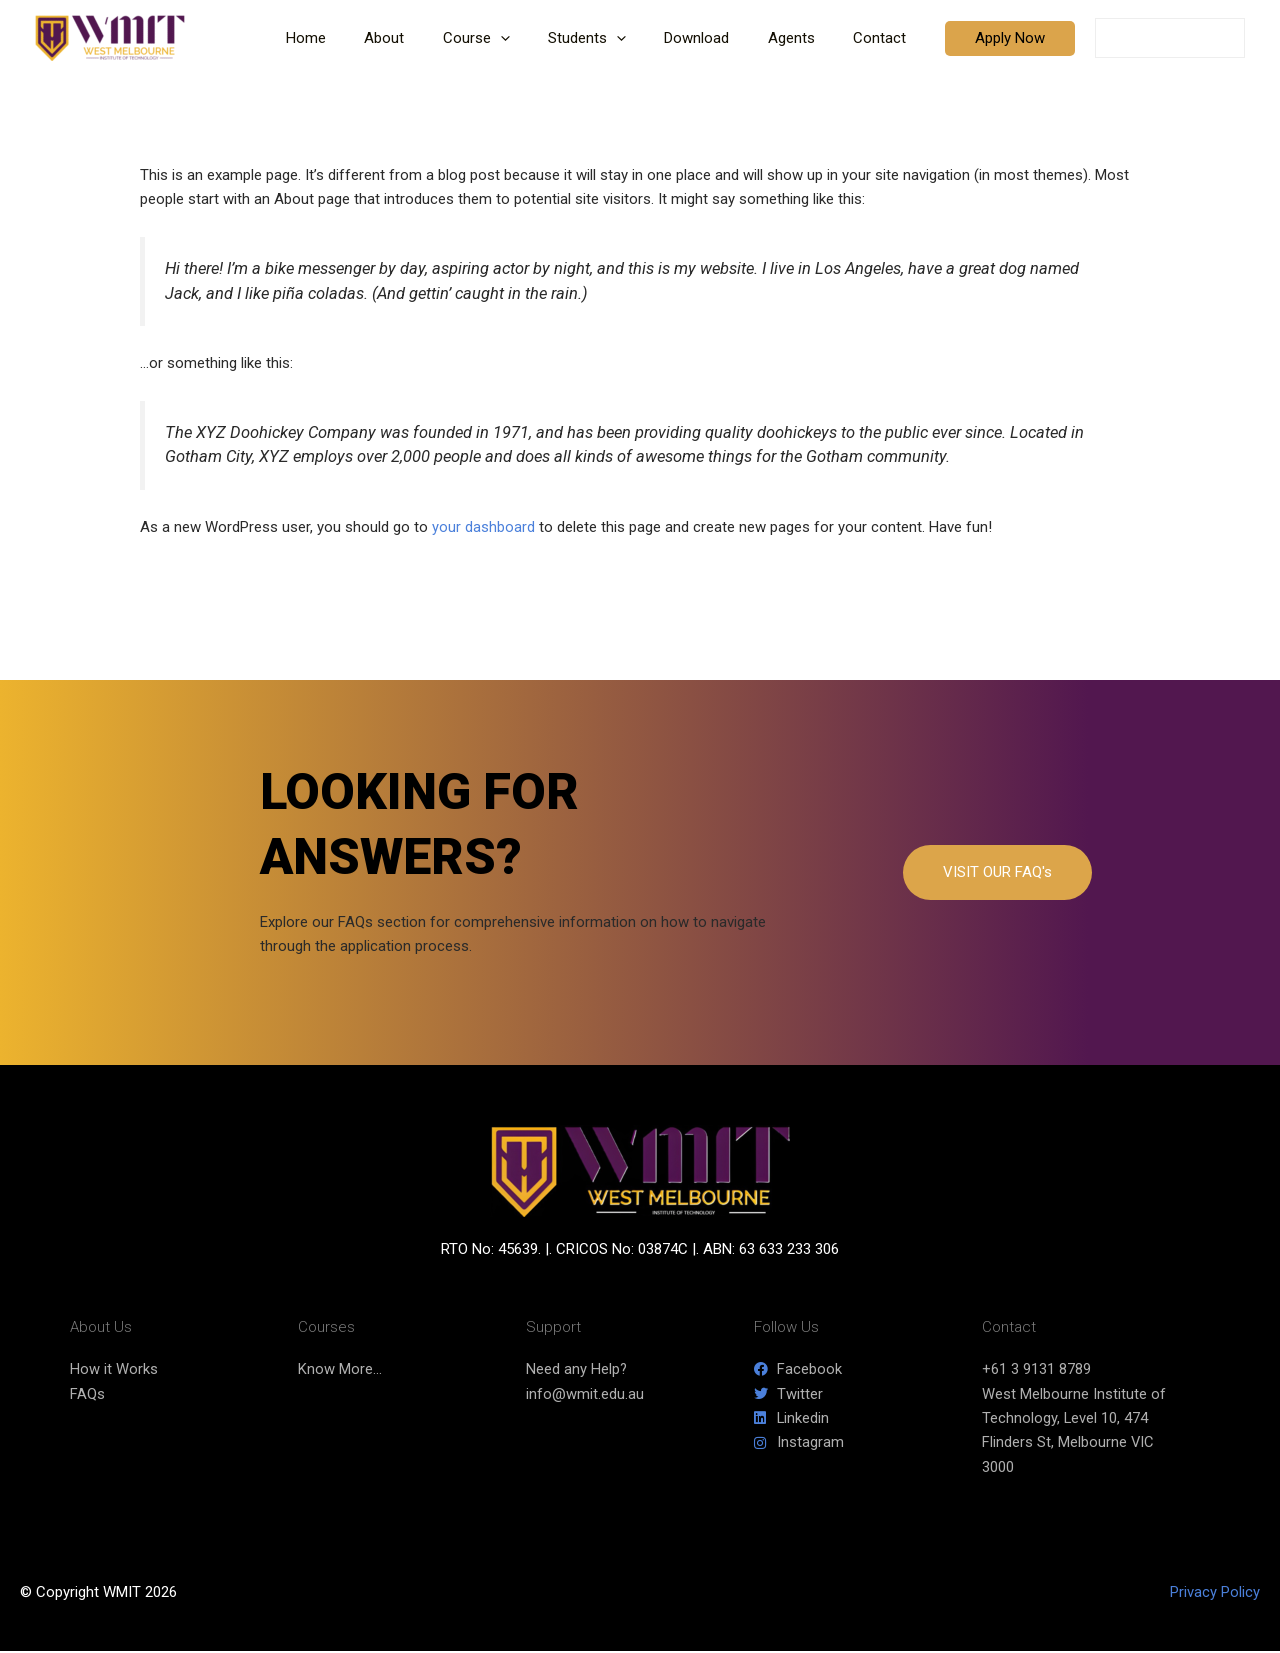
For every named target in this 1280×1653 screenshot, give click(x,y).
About (430, 38)
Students (616, 38)
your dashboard (483, 527)
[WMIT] (110, 37)
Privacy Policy (1215, 1594)
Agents (803, 38)
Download (717, 38)
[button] (537, 38)
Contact (883, 38)
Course (513, 38)
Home (360, 38)
